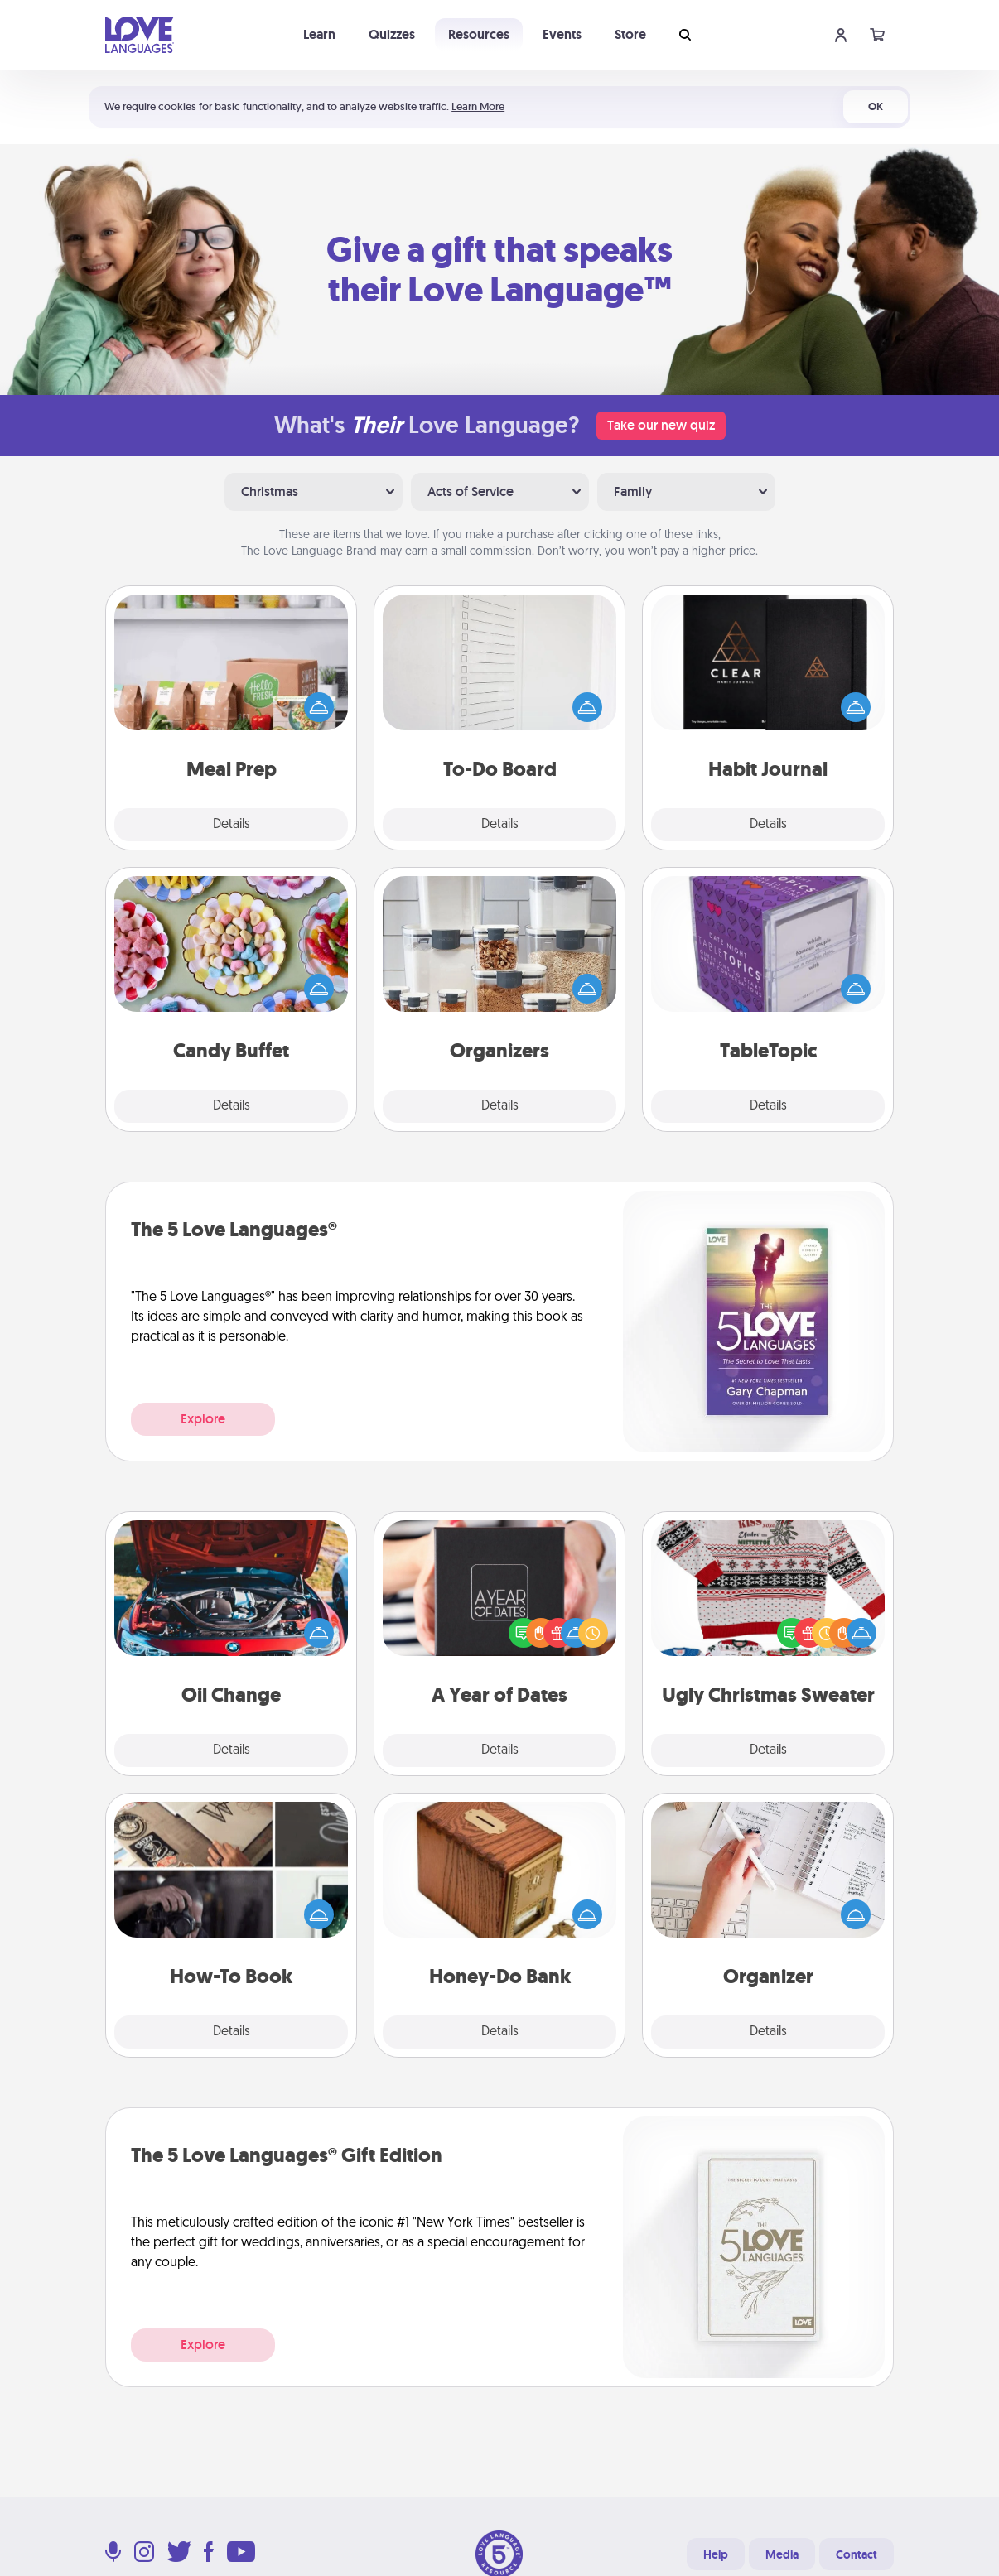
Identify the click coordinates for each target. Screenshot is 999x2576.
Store (630, 34)
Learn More (477, 106)
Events (562, 34)
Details (231, 824)
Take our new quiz (661, 425)
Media (782, 2554)
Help (715, 2554)
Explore (203, 1419)
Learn (319, 34)
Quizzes (392, 34)
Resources (478, 34)
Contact (856, 2554)
